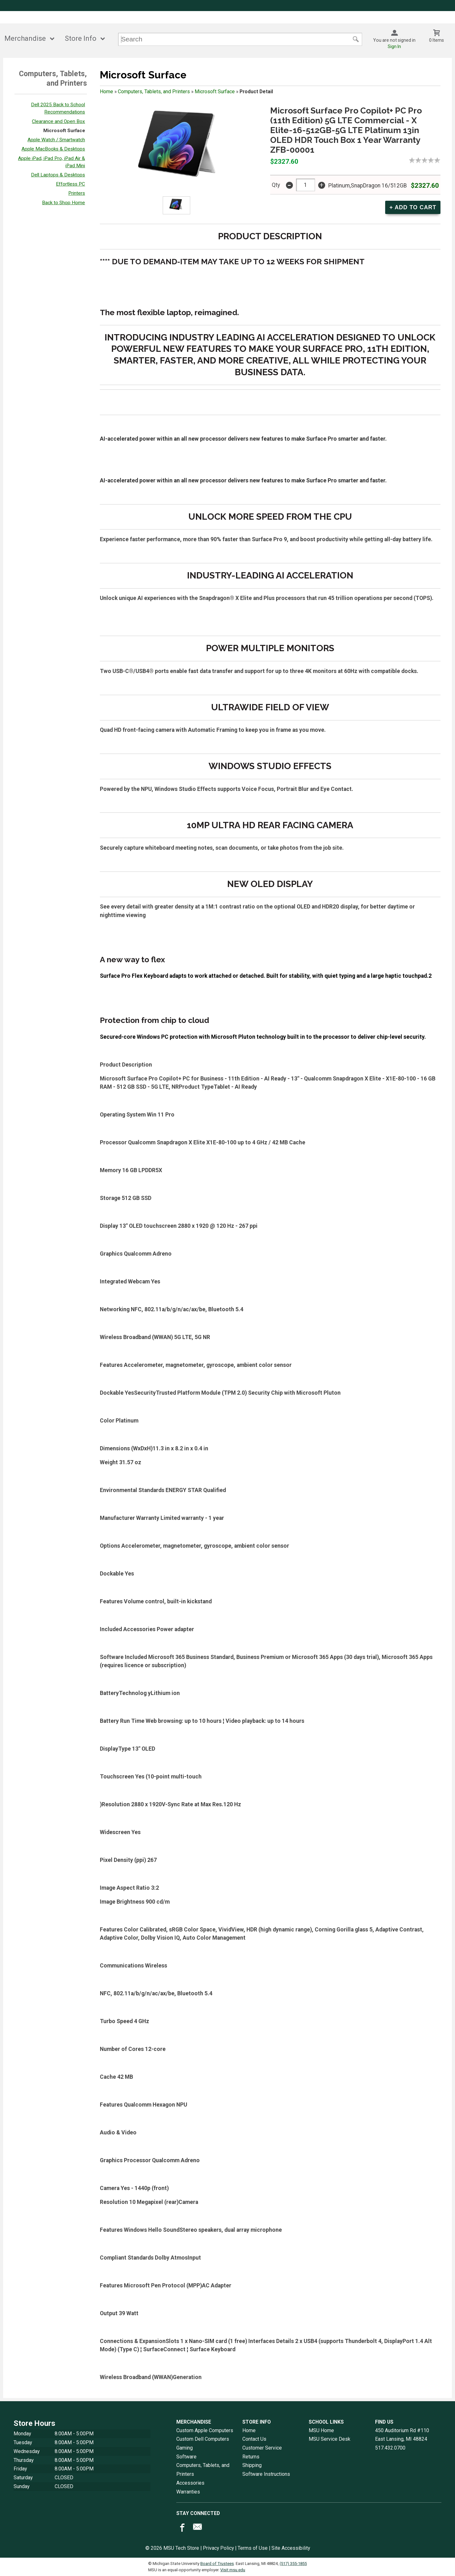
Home (106, 92)
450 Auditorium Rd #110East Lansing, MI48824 (402, 2434)
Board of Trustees (217, 2563)
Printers (76, 193)
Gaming (184, 2448)
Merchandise (25, 38)
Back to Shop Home (63, 202)
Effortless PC (70, 184)
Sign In (394, 46)
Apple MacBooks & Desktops (53, 149)
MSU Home (321, 2430)
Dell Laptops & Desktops (58, 175)
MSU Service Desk (329, 2439)
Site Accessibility (290, 2548)
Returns (250, 2457)
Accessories (190, 2483)
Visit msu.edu (232, 2569)
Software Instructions (266, 2474)
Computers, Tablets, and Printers (154, 92)
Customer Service (262, 2448)
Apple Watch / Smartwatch (56, 140)
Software (186, 2457)
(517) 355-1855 (293, 2563)
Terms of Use (253, 2548)
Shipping (252, 2465)
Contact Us (254, 2439)
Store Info (80, 38)
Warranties (188, 2492)
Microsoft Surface (64, 130)
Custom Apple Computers (204, 2430)
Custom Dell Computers (202, 2439)
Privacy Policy (218, 2548)
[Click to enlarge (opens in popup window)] (176, 205)
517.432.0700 (390, 2448)
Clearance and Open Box (58, 121)
